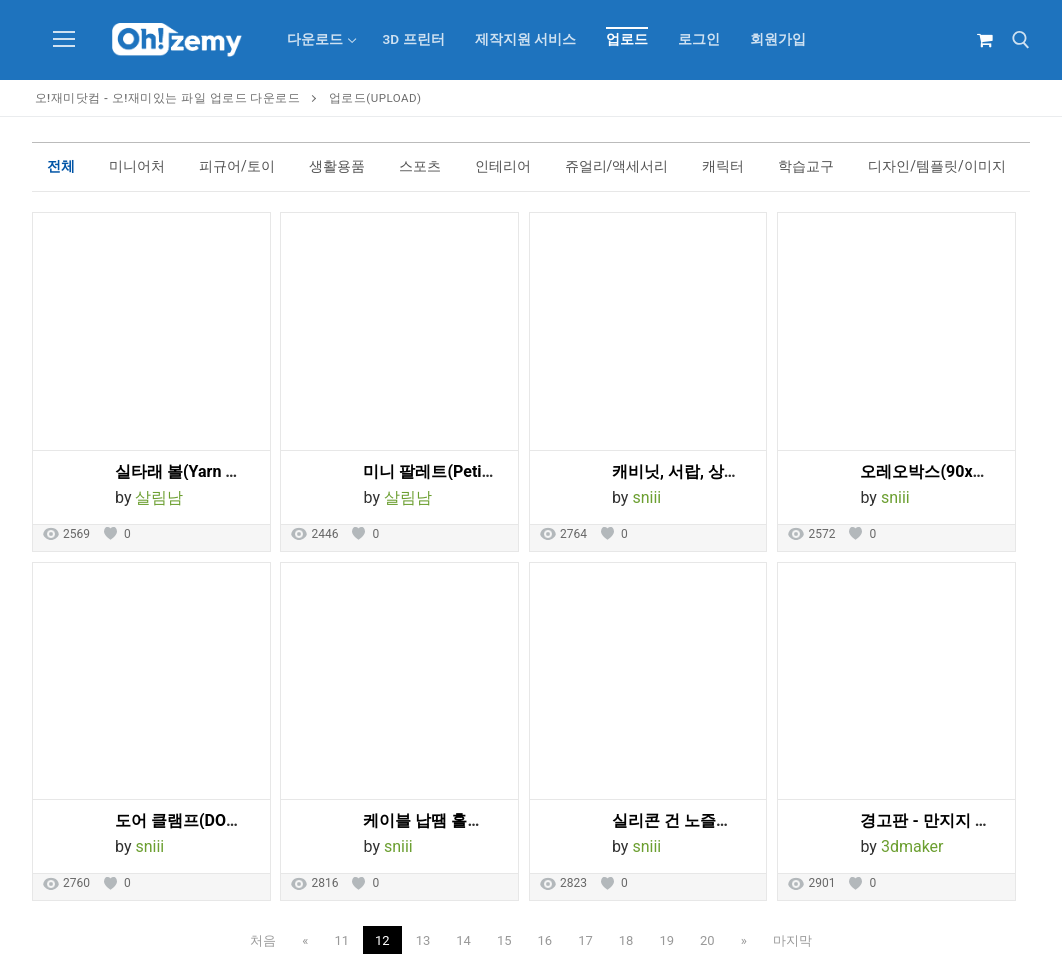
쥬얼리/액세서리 (617, 166)
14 (463, 940)
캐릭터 (723, 166)
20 (707, 940)
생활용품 (337, 166)
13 (423, 940)
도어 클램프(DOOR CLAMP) (213, 820)
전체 (61, 166)
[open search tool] (1021, 40)
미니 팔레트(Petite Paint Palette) (480, 471)
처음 (263, 940)
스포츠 (420, 166)
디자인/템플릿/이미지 (937, 166)
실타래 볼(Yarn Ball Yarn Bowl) (224, 471)
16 (545, 940)
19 (666, 940)
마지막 (792, 940)
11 (341, 940)
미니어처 (137, 166)
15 (504, 940)
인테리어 (503, 166)
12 (382, 940)
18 (626, 940)
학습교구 (806, 166)
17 (585, 940)
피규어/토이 (237, 166)
